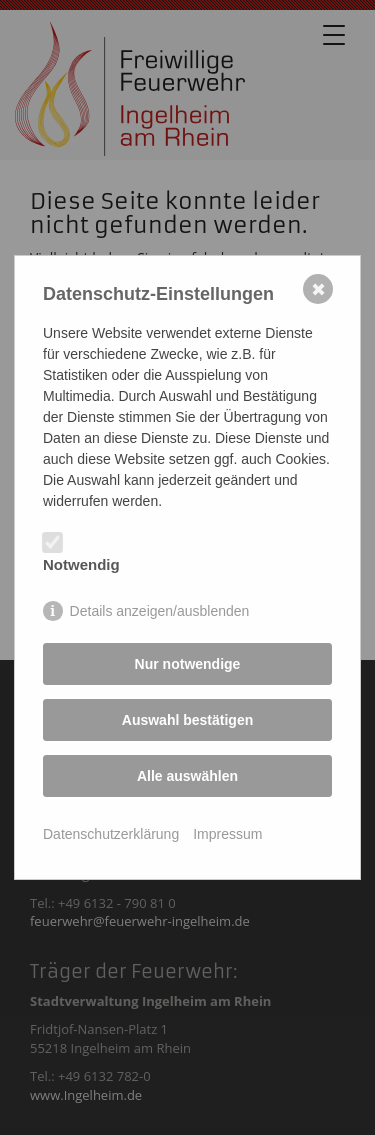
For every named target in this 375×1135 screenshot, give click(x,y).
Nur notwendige (188, 664)
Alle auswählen (187, 776)
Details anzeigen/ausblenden (160, 611)
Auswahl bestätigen (187, 720)
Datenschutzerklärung (111, 834)
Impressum (227, 834)
